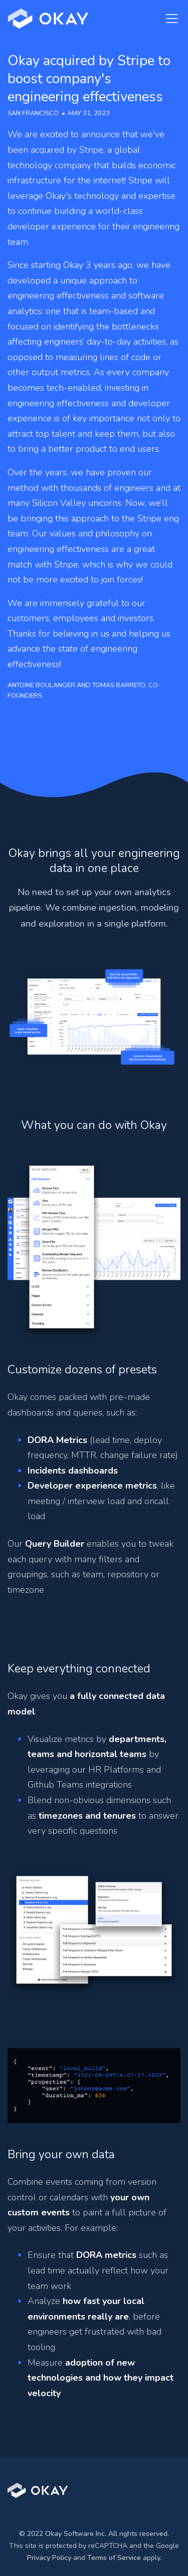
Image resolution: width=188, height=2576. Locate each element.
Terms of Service (114, 2557)
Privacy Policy (49, 2557)
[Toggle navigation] (169, 19)
